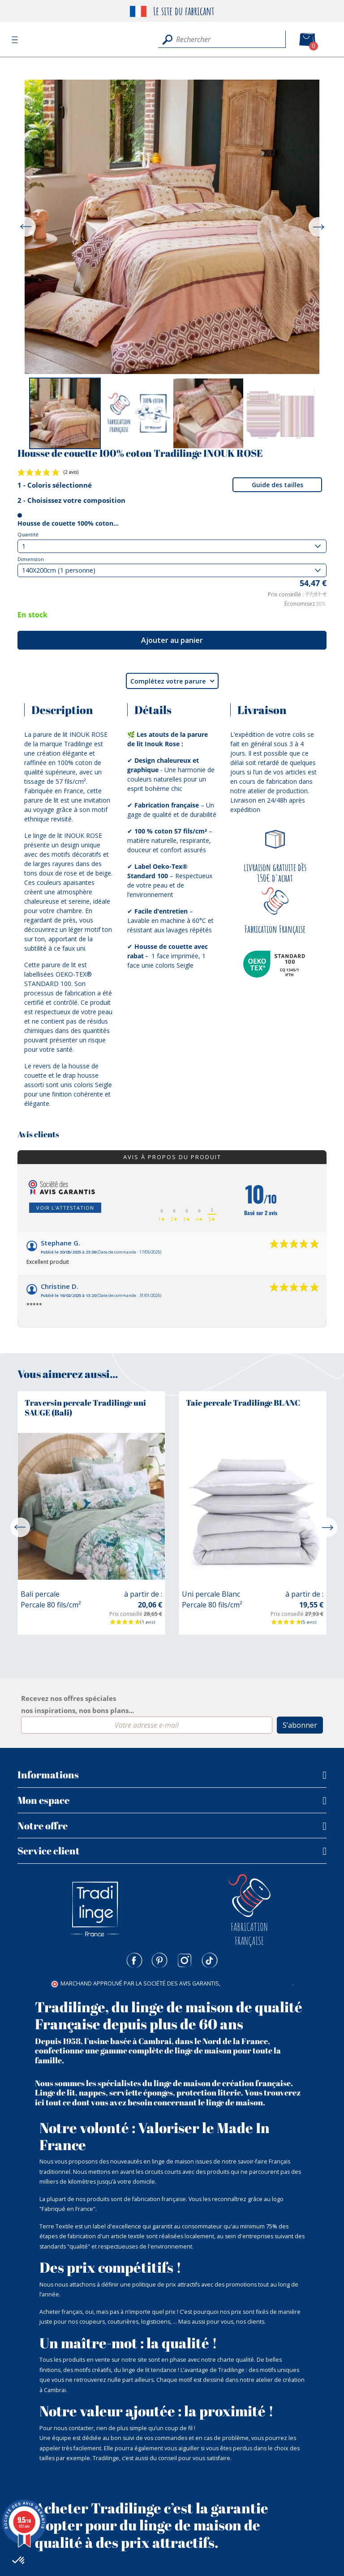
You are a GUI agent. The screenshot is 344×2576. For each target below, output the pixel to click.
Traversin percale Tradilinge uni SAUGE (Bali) (85, 1407)
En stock (32, 615)
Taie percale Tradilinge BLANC (243, 1402)
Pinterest (159, 1960)
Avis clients (38, 1134)
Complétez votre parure (172, 681)
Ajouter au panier (172, 640)
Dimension (30, 559)
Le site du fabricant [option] (172, 11)
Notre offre (42, 1825)
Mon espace (43, 1800)
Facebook (134, 1960)
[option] (65, 413)
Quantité (28, 534)
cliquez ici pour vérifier (257, 1983)
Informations (48, 1774)
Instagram (184, 1960)
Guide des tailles (277, 484)
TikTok (209, 1960)
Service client (48, 1850)
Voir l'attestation (65, 1207)
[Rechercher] (222, 39)
